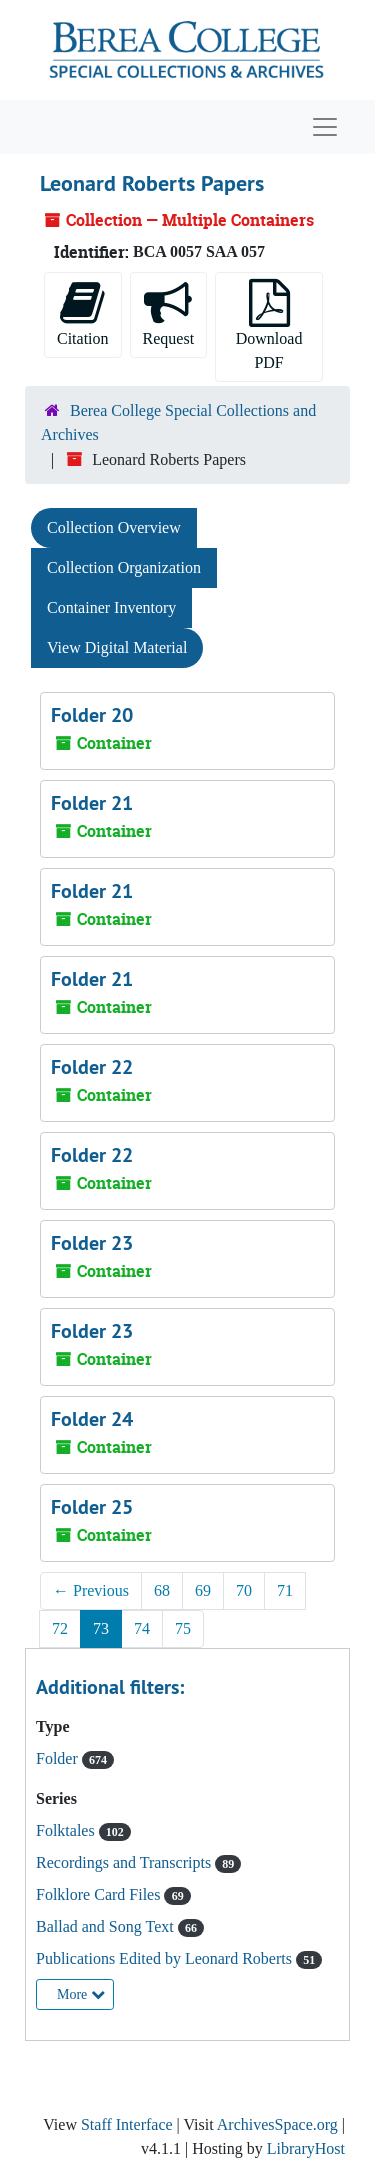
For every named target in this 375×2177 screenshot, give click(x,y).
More (81, 1994)
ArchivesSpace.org (277, 2124)
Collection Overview (114, 527)
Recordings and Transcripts (125, 1862)
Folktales (67, 1830)
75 (183, 1628)
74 (142, 1628)
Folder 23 (92, 1243)
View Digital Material (117, 647)
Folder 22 (92, 1067)
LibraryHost (306, 2148)
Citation (83, 313)
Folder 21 (92, 803)
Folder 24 (92, 1419)
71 (285, 1590)
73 (101, 1628)
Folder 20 (92, 715)
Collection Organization (124, 567)
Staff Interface (127, 2124)
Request (169, 313)
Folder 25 (92, 1507)
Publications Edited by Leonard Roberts (166, 1958)
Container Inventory (111, 607)
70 (244, 1590)
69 (203, 1590)
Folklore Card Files (100, 1894)
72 (60, 1628)
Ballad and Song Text (107, 1926)
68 (162, 1590)
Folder (59, 1758)
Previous (91, 1590)
